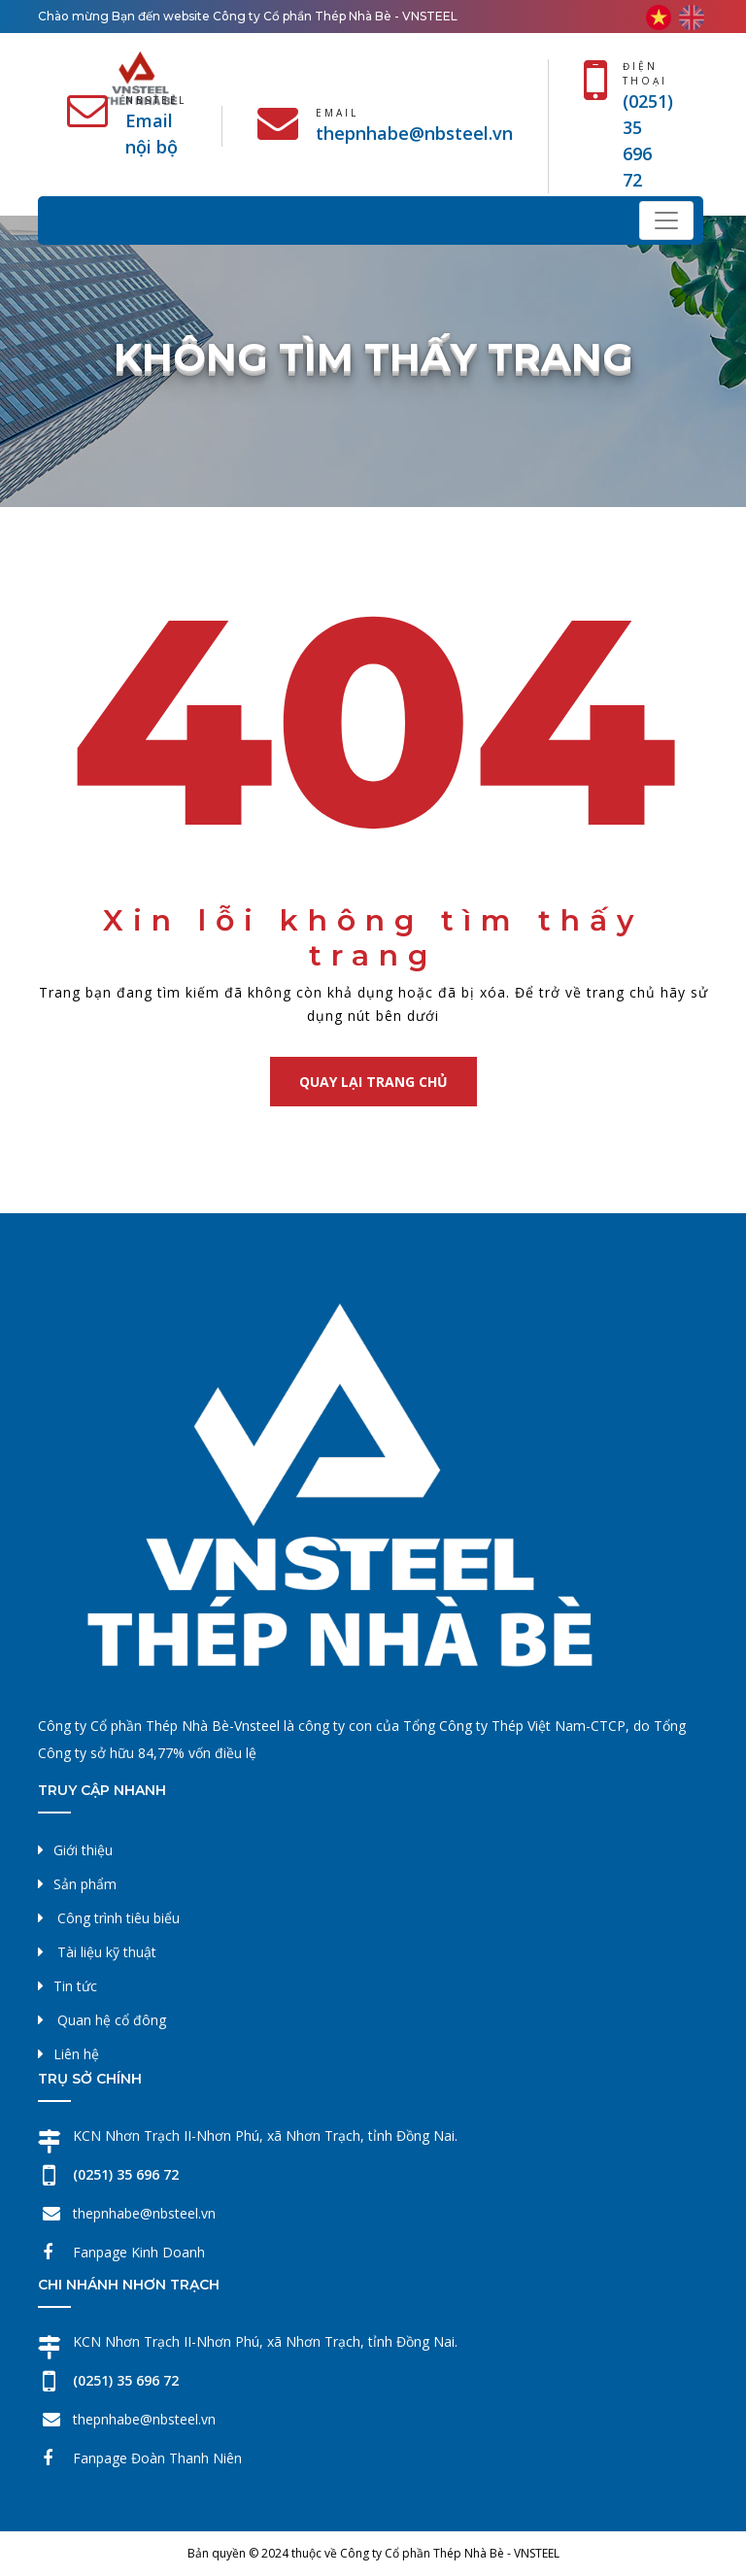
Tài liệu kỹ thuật (106, 1952)
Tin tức (75, 1986)
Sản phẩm (85, 1884)
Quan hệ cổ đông (111, 2020)
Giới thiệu (83, 1850)
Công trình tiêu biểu (118, 1918)
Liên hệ (76, 2054)
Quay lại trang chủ (373, 1081)
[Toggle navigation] (666, 220)
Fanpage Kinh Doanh (139, 2252)
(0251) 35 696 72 (126, 2174)
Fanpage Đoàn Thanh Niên (157, 2458)
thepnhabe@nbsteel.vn (414, 133)
